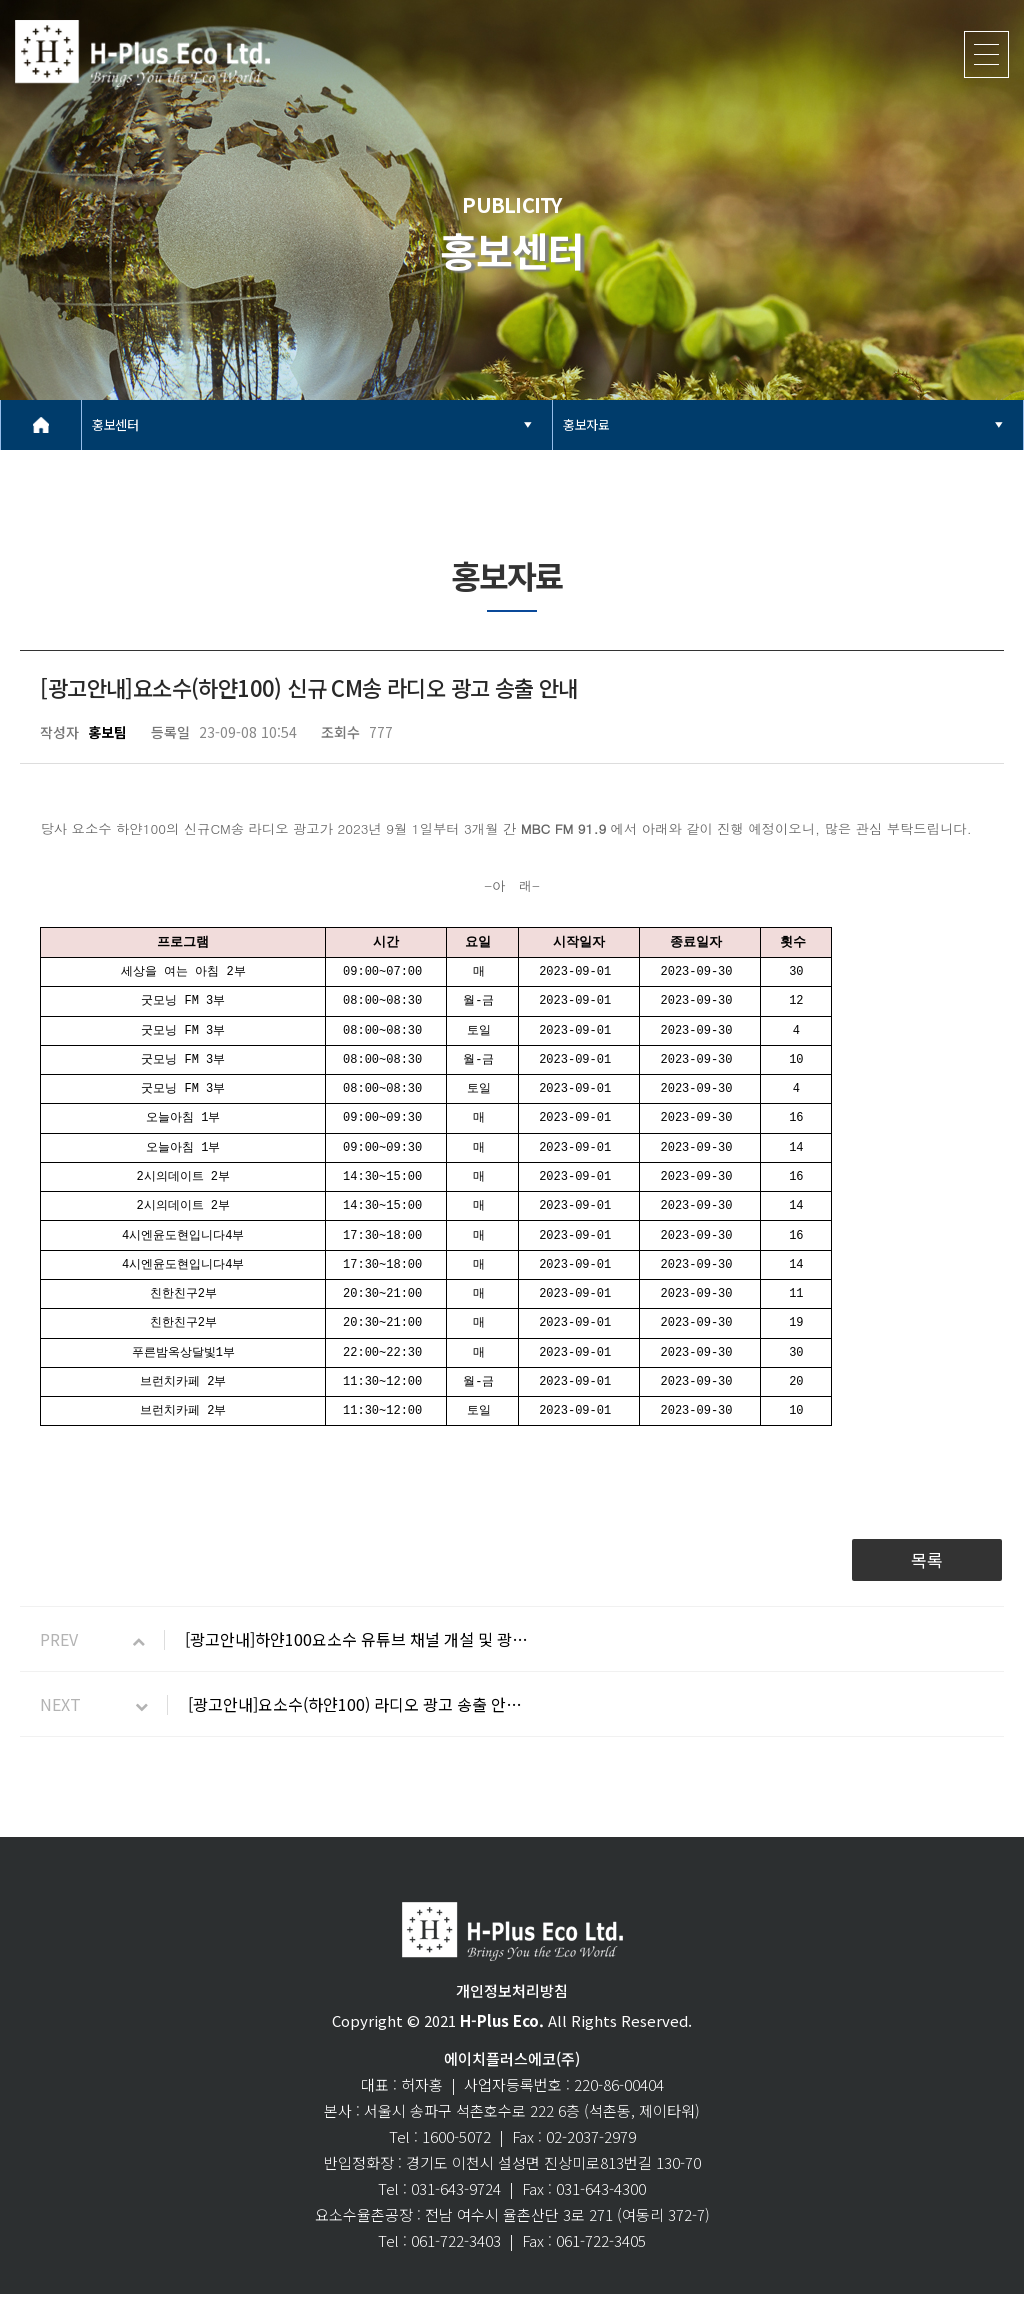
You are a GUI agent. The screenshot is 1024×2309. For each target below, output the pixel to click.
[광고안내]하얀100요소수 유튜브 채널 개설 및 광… (356, 1654)
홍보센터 (115, 424)
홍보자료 (586, 424)
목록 (927, 1574)
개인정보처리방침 (512, 2005)
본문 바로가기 (0, 0)
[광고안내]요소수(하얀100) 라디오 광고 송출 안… (355, 1719)
